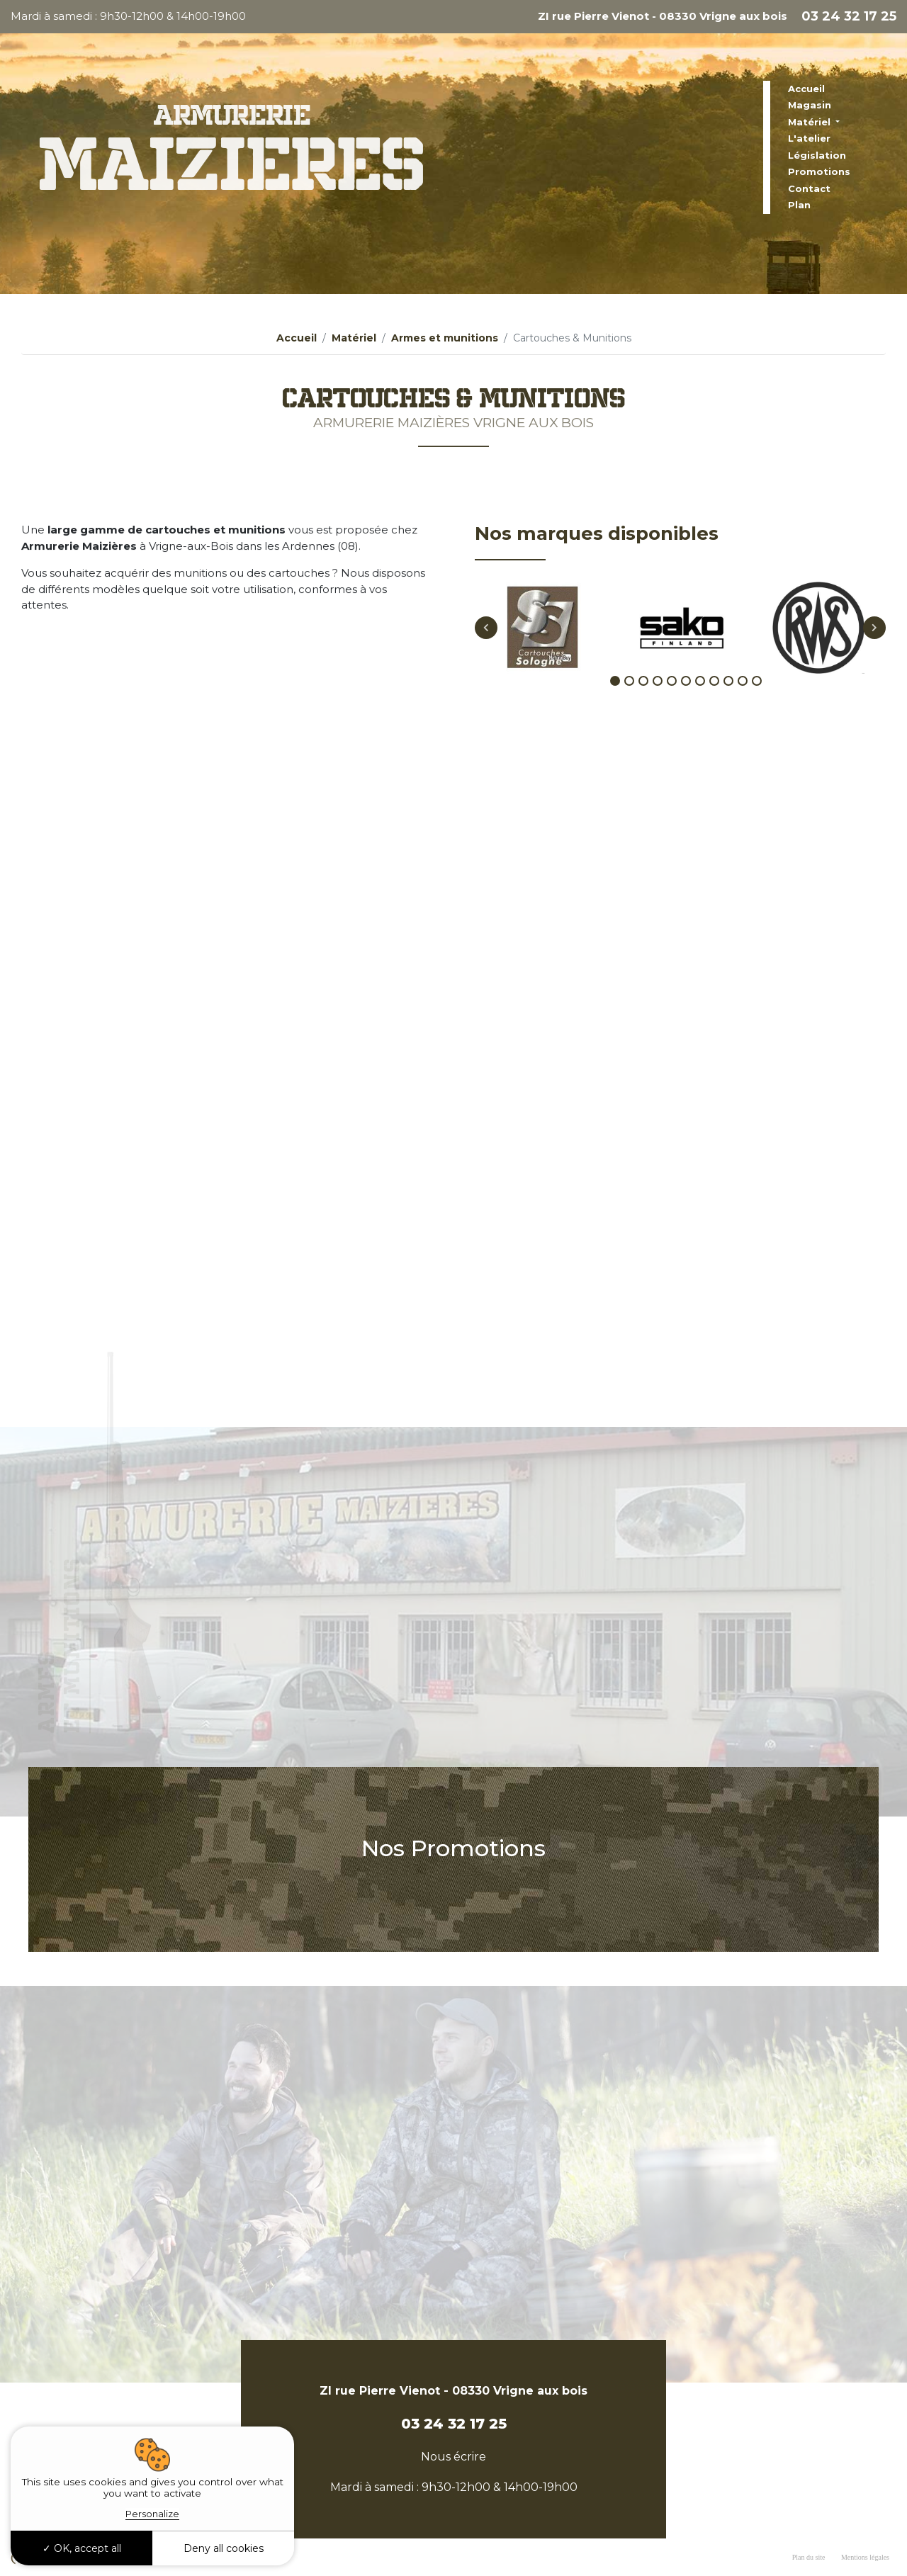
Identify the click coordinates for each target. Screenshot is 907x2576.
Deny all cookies (224, 2548)
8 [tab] (714, 698)
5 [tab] (672, 698)
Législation (817, 155)
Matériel (810, 122)
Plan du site (809, 2557)
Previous (486, 645)
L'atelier (809, 138)
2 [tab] (629, 698)
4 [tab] (657, 698)
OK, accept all (82, 2548)
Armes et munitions (444, 338)
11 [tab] (757, 698)
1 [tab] (615, 698)
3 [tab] (643, 698)
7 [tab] (700, 698)
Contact (809, 188)
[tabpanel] (543, 645)
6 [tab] (686, 698)
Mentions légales (865, 2557)
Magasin (809, 105)
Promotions (819, 171)
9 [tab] (728, 698)
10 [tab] (743, 698)
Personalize (152, 2513)
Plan (799, 204)
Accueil (806, 88)
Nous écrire (453, 2456)
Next (874, 645)
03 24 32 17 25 (848, 16)
